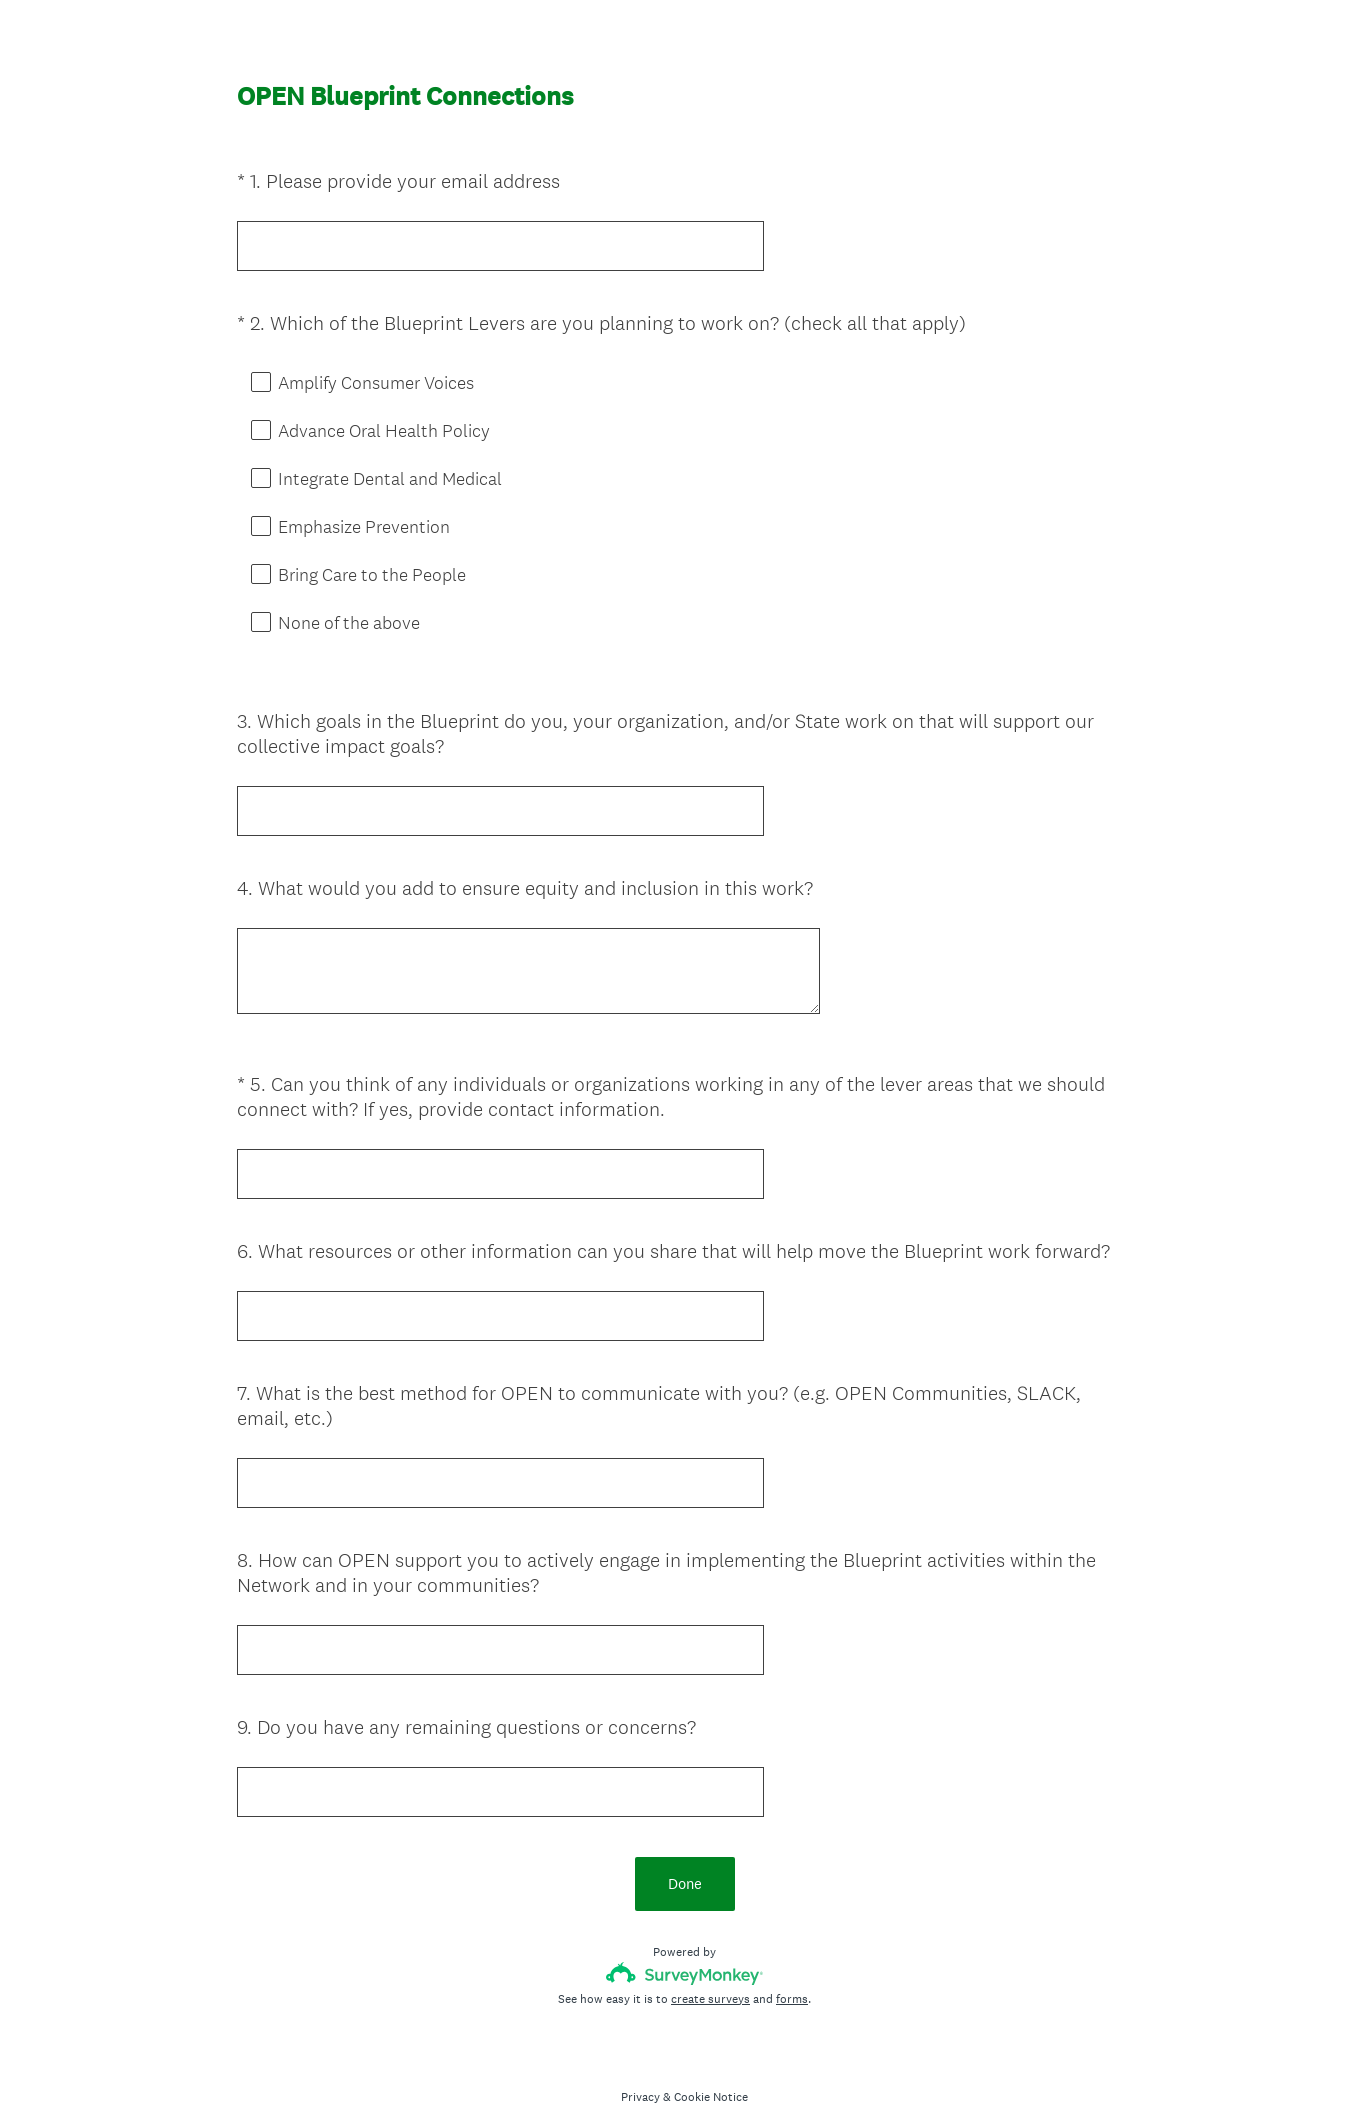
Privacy (640, 2061)
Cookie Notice (711, 2061)
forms (792, 1963)
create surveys (710, 1963)
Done (685, 1847)
